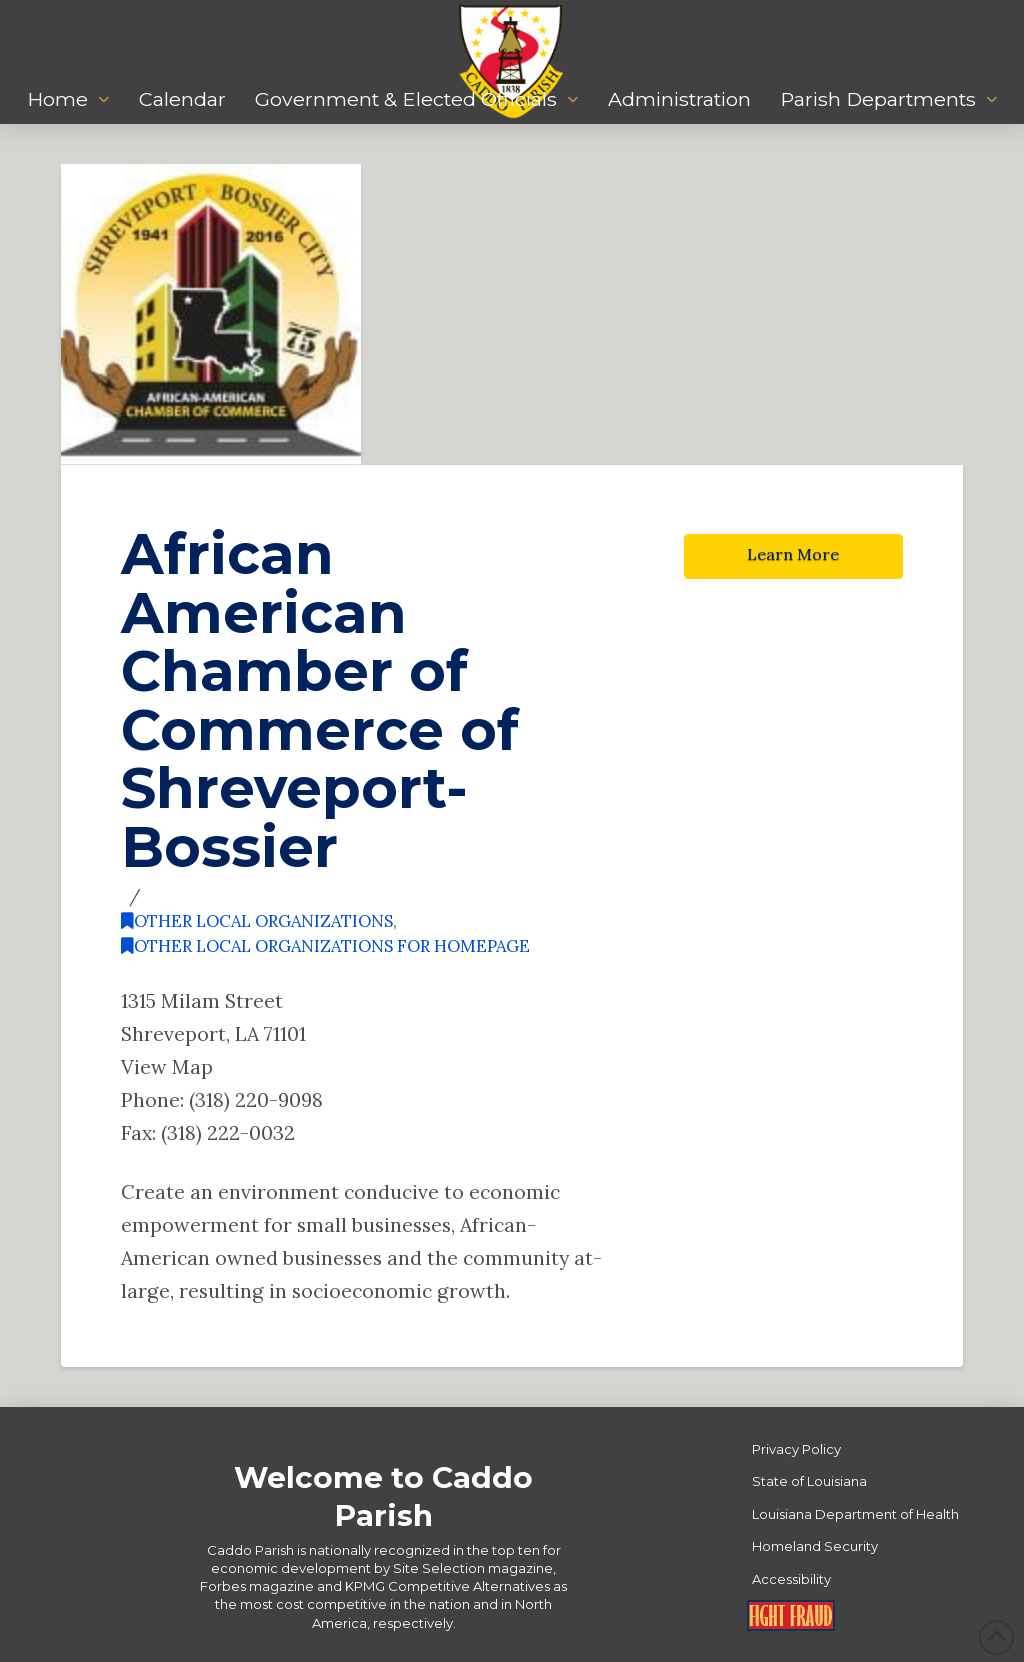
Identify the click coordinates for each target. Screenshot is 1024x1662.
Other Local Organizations (257, 921)
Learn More (793, 554)
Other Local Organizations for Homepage (325, 946)
